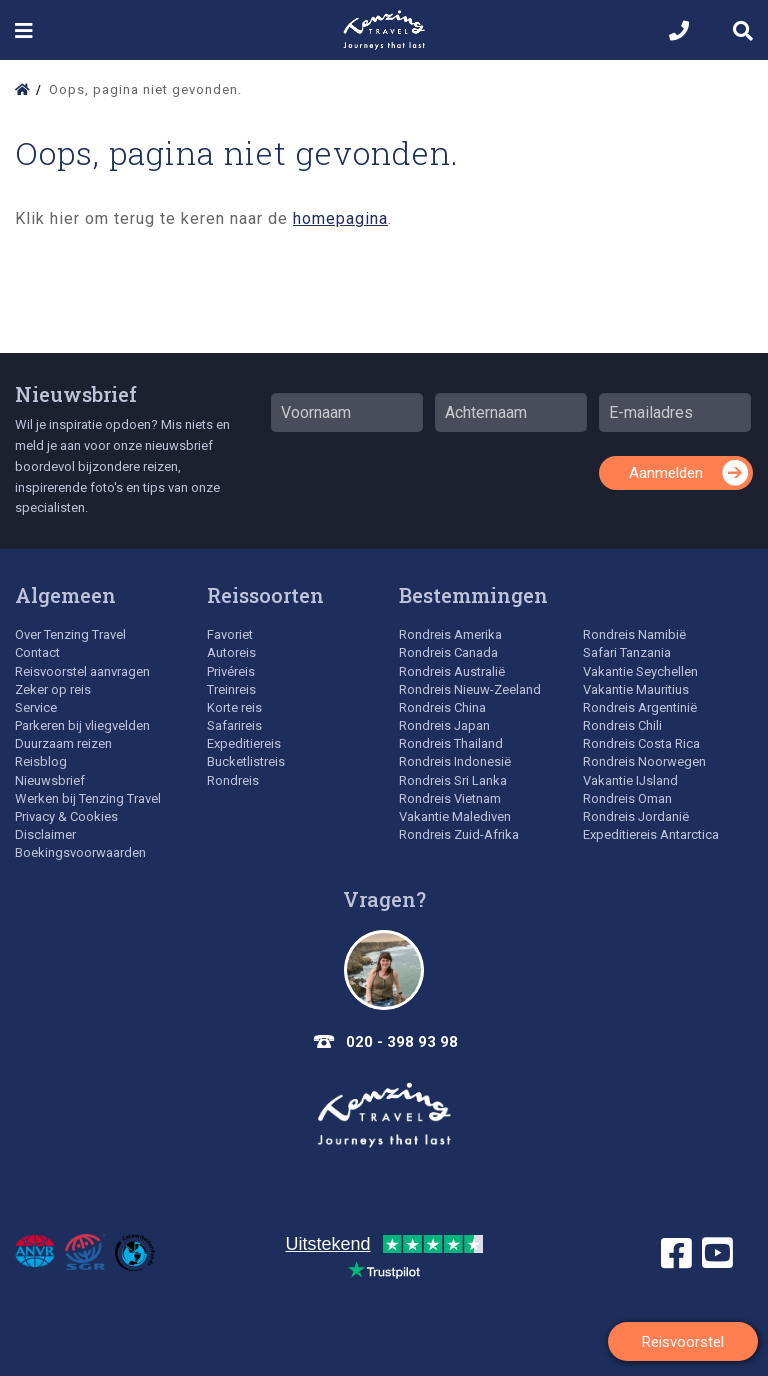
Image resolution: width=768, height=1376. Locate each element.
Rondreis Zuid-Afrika (459, 834)
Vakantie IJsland (630, 780)
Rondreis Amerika (450, 634)
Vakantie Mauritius (636, 689)
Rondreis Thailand (451, 743)
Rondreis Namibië (634, 634)
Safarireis (234, 725)
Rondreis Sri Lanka (453, 780)
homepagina (340, 218)
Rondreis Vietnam (450, 798)
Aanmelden (666, 473)
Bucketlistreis (246, 761)
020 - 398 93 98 (402, 1042)
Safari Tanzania (627, 652)
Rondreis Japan (444, 725)
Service (36, 707)
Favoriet (230, 634)
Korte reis (234, 707)
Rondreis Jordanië (636, 816)
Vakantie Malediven (455, 816)
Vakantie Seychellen (640, 671)
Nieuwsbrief (76, 394)
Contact (37, 652)
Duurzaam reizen (63, 743)
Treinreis (231, 689)
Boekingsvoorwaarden (80, 852)
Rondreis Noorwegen (644, 761)
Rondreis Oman (627, 798)
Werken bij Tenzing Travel (88, 798)
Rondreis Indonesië (455, 761)
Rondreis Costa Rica (641, 743)
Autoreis (231, 652)
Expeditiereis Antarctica (651, 834)
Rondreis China (442, 707)
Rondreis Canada (448, 652)
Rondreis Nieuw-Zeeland (470, 689)
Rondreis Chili (622, 725)
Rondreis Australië (452, 671)
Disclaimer (45, 834)
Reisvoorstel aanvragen (82, 671)
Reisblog (41, 761)
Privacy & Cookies (66, 816)
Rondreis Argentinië (640, 707)
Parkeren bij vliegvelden (82, 725)
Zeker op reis (53, 689)
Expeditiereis (244, 743)
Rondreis (233, 780)
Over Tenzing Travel (70, 634)
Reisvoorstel (683, 1342)
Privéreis (231, 671)
